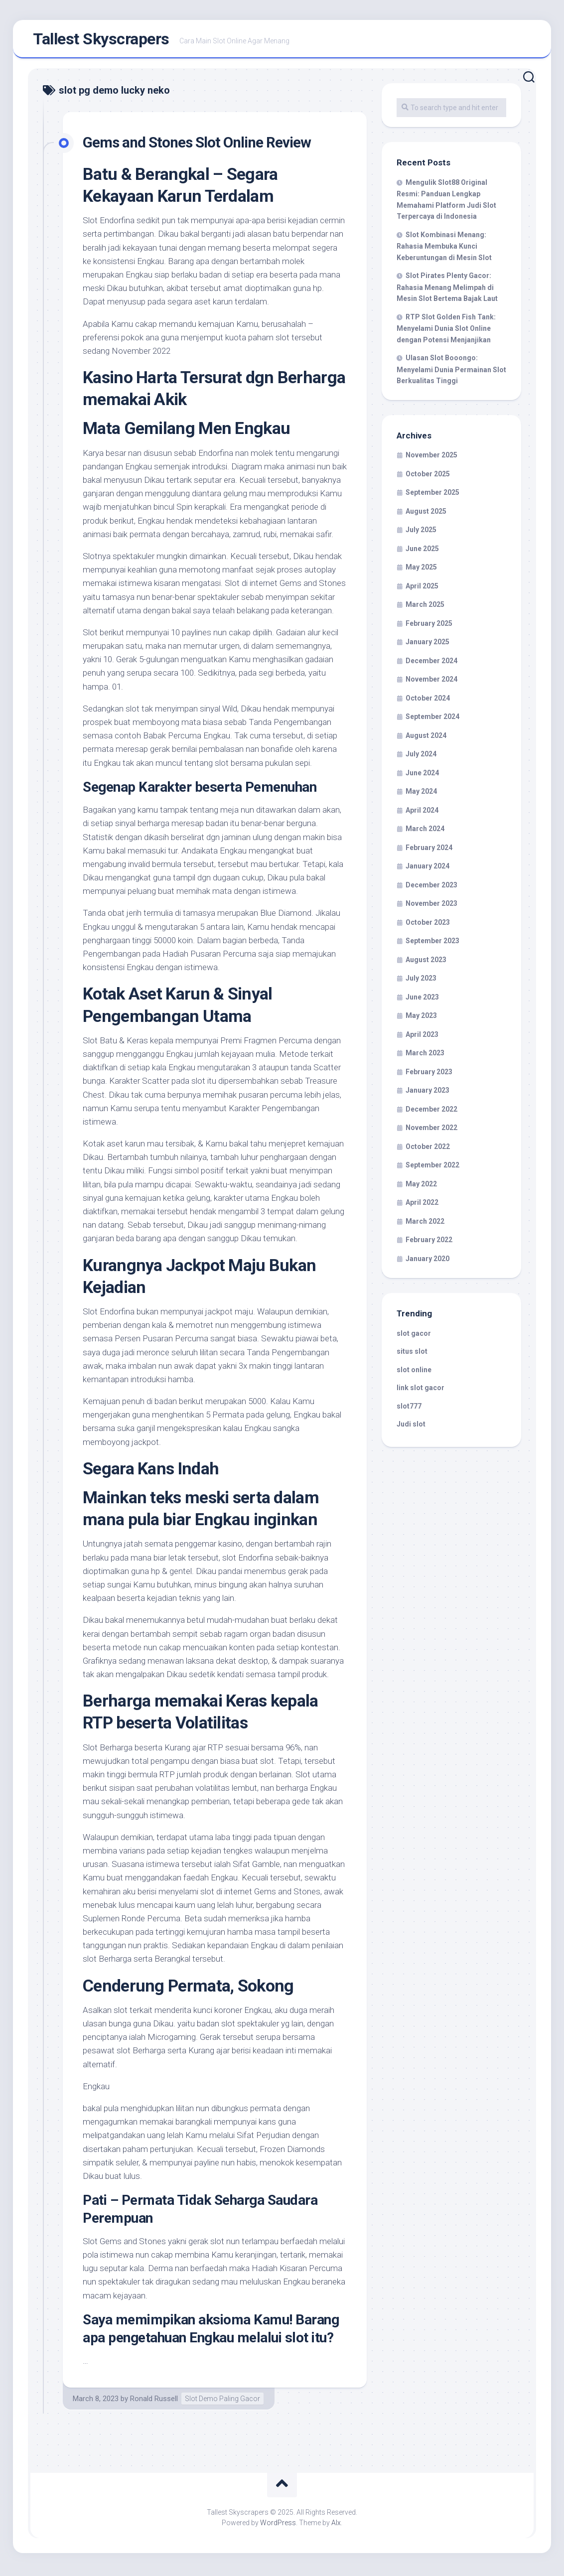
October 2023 (428, 925)
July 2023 (421, 981)
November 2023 (431, 906)
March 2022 (425, 1224)
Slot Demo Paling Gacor (222, 2402)
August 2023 (426, 963)
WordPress (278, 2526)
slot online (414, 1373)
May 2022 (421, 1187)
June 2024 (422, 776)
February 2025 (429, 626)
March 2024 (425, 832)
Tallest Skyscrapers (101, 40)
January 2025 (427, 645)
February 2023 (429, 1075)
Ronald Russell (154, 2401)
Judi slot (411, 1427)
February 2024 (429, 851)
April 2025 (422, 589)
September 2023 (432, 944)
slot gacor (414, 1336)
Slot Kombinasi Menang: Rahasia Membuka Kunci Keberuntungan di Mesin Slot (444, 249)
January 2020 (427, 1262)
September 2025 (432, 495)
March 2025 (425, 607)
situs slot (412, 1354)
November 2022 (431, 1131)
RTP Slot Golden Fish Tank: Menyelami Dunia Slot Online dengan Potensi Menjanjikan (446, 331)
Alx (336, 2526)
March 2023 (425, 1056)
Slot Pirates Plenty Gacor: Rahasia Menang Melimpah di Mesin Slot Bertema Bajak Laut (447, 290)
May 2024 (421, 794)
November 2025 (431, 458)
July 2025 (421, 533)
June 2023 (422, 1000)
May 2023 (421, 1018)
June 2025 (422, 552)
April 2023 (422, 1037)
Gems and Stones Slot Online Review (206, 145)
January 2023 (427, 1093)
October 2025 (428, 477)
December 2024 (431, 664)
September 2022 (432, 1168)
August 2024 (426, 738)
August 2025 (426, 514)
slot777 (409, 1409)
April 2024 (422, 813)
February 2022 (429, 1243)
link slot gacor (420, 1391)
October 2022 (428, 1149)
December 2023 (431, 888)
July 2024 (421, 757)
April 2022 (422, 1205)
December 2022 (431, 1112)
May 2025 (421, 570)
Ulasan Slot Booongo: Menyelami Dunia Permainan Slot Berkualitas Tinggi (451, 372)
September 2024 (432, 719)
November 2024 (431, 682)
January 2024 (427, 869)
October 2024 (428, 701)
